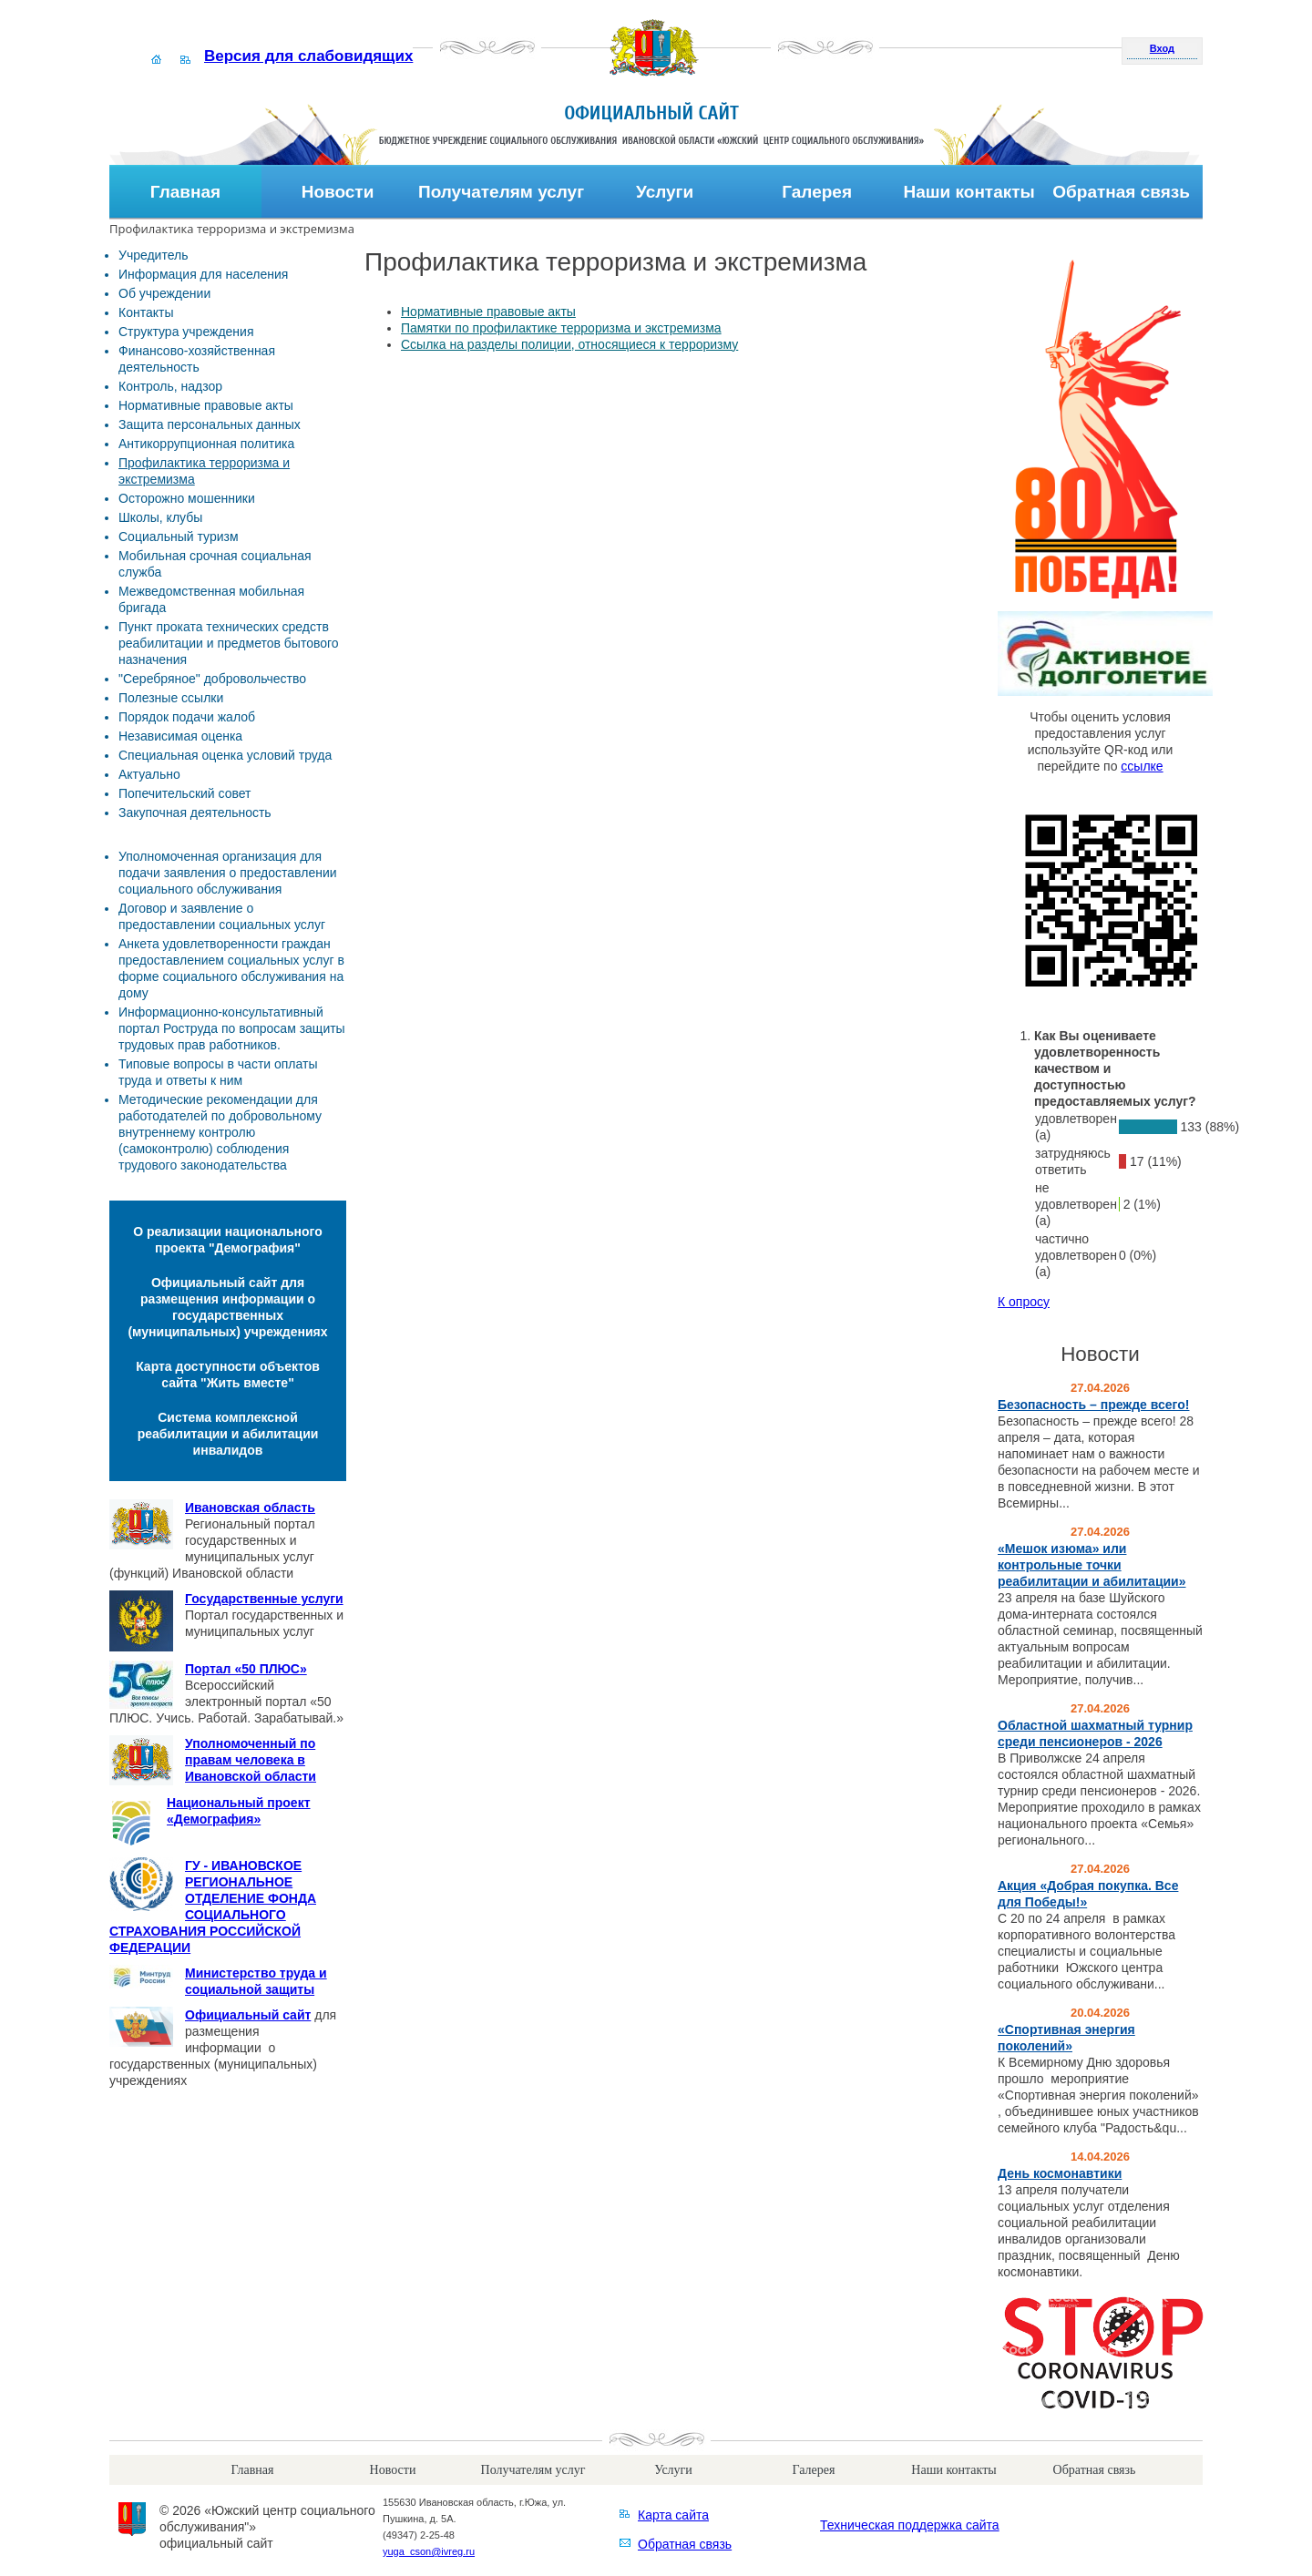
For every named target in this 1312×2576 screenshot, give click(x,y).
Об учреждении (164, 293)
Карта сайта (673, 2515)
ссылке (1142, 766)
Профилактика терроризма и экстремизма (204, 470)
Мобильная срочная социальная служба (215, 563)
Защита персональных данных (209, 424)
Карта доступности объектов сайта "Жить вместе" (228, 1374)
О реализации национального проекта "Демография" (228, 1239)
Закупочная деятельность (195, 812)
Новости (338, 191)
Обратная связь (1121, 191)
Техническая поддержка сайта (909, 2525)
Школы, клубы (160, 517)
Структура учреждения (185, 331)
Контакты (145, 312)
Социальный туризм (178, 536)
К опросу (1024, 1301)
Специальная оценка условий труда (225, 755)
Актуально (149, 774)
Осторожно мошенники (186, 498)
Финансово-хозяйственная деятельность (196, 358)
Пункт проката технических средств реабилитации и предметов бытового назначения (228, 643)
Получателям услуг (501, 191)
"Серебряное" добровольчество (212, 678)
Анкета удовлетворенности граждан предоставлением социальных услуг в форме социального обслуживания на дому (231, 968)
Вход (1162, 48)
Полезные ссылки (170, 697)
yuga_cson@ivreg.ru (429, 2551)
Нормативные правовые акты (205, 405)
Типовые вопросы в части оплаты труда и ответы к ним (218, 1072)
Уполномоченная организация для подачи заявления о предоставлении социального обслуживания (227, 872)
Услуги (664, 191)
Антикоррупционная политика (206, 443)
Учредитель (153, 255)
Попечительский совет (184, 793)
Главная (185, 191)
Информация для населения (203, 274)
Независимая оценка (180, 736)
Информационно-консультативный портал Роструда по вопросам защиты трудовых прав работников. (231, 1028)
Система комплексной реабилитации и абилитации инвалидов (228, 1433)
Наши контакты (968, 191)
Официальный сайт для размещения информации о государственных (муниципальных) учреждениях (227, 1307)
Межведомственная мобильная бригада (211, 599)
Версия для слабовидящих (308, 56)
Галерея (817, 191)
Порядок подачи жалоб (186, 717)
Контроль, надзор (170, 386)
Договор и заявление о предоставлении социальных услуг (221, 916)
